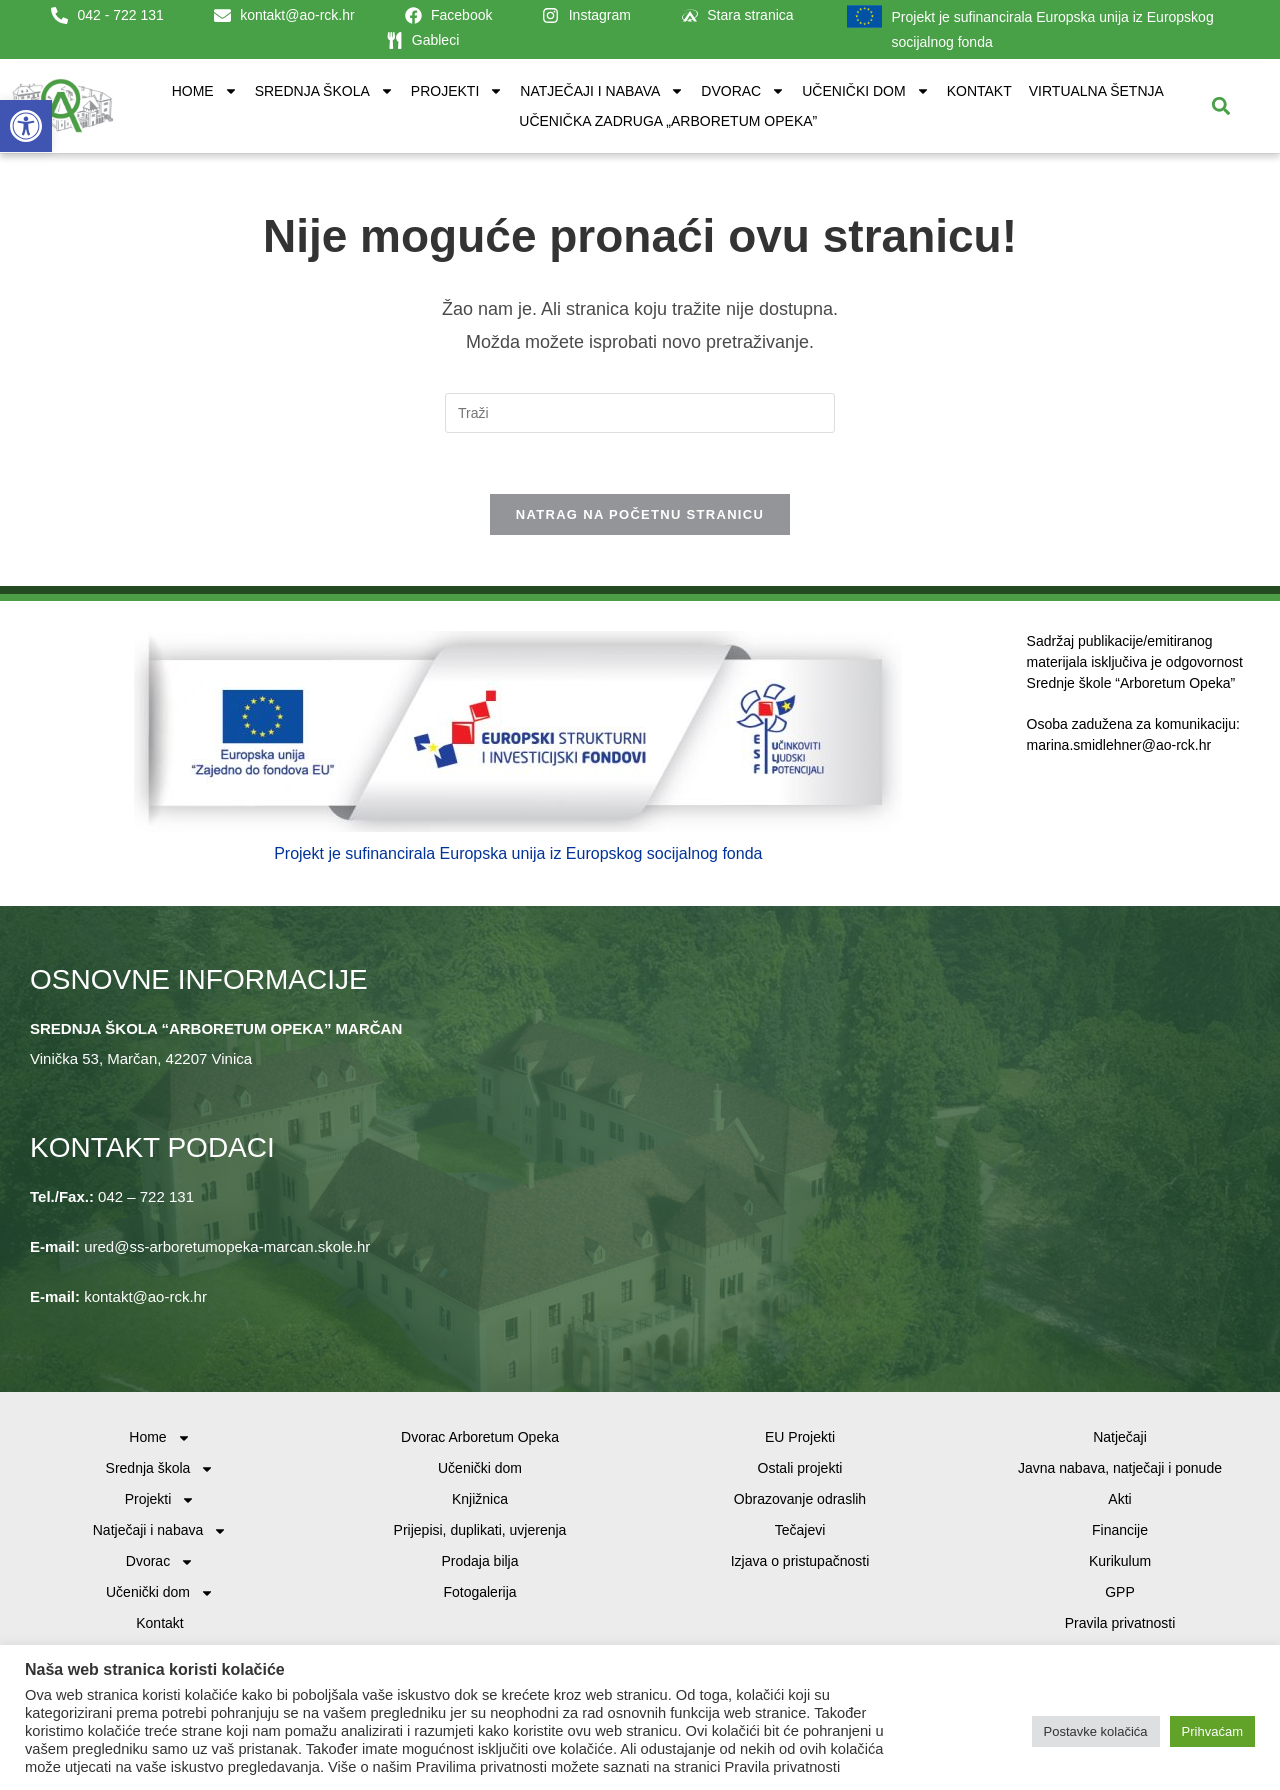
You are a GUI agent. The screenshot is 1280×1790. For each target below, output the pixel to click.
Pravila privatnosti (1120, 1623)
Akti (1119, 1499)
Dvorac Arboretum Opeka (480, 1437)
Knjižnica (480, 1499)
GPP (1120, 1592)
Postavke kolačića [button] (1096, 1731)
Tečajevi (800, 1530)
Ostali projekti (800, 1468)
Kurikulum (1120, 1561)
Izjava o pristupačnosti (800, 1561)
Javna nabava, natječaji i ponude (1120, 1468)
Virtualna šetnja (1096, 91)
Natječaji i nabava (602, 91)
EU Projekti (800, 1437)
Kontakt (979, 91)
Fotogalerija (479, 1592)
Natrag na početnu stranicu (640, 514)
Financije (1120, 1530)
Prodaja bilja (479, 1561)
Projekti (457, 91)
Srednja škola (324, 91)
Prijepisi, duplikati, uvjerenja (480, 1530)
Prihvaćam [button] (1212, 1731)
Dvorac (743, 91)
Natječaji (1120, 1437)
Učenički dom (865, 91)
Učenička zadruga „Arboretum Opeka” (668, 121)
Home (205, 91)
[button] (26, 126)
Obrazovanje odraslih (800, 1499)
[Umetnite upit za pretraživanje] (640, 413)
